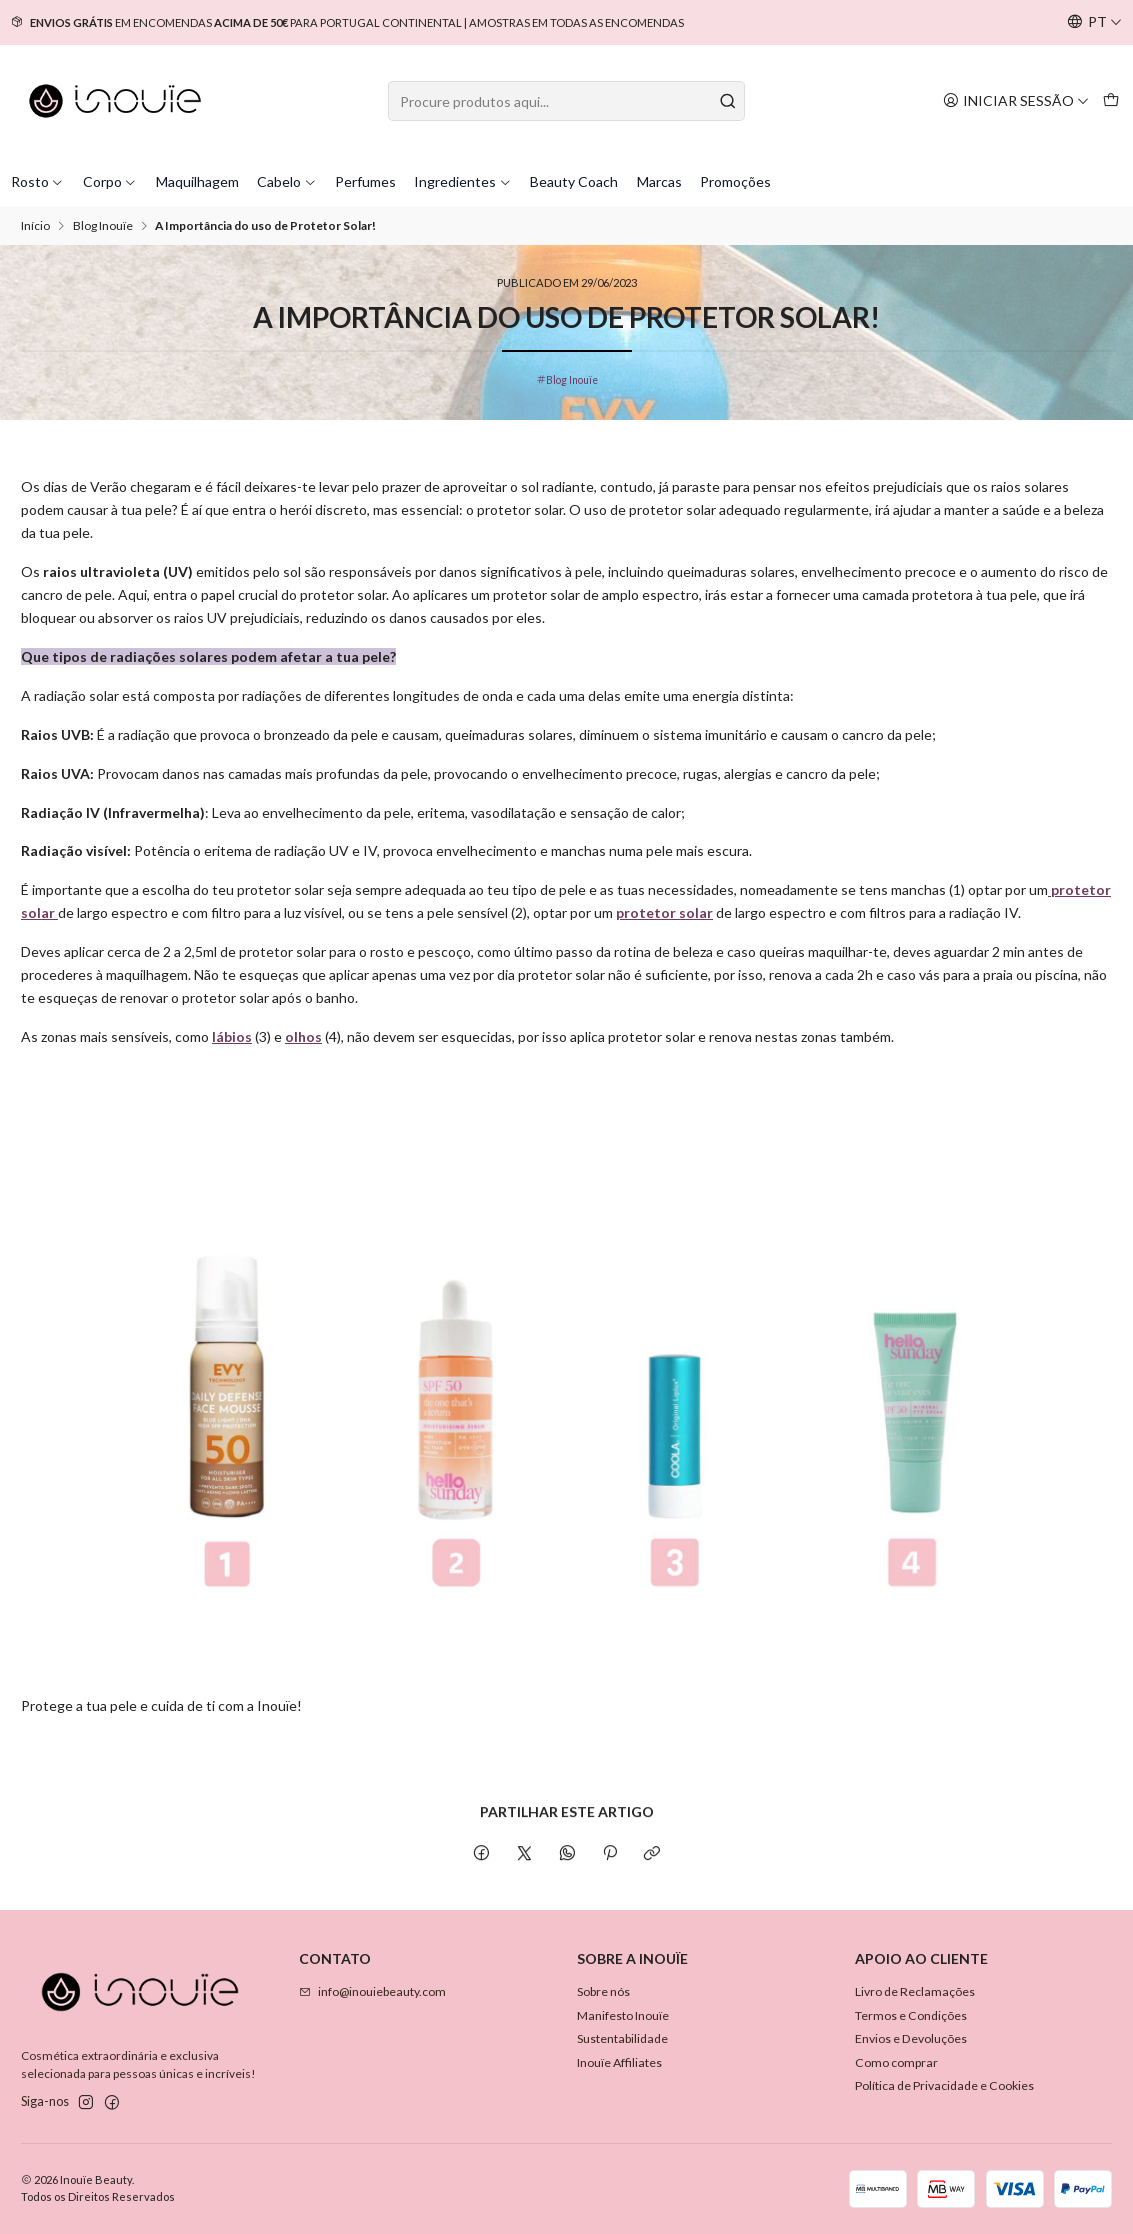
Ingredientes (463, 181)
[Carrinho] (1110, 100)
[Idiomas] (1094, 22)
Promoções (735, 181)
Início (35, 226)
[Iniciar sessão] (1016, 100)
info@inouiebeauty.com (372, 1991)
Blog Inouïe (103, 226)
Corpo (110, 181)
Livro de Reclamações (915, 1991)
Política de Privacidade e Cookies (944, 2085)
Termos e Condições (911, 2015)
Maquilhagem (197, 181)
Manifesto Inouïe (623, 2015)
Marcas (659, 181)
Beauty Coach (574, 181)
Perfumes (365, 181)
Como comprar (896, 2062)
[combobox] (566, 101)
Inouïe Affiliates (619, 2062)
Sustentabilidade (622, 2038)
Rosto (38, 181)
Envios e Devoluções (911, 2038)
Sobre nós (603, 1991)
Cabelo (287, 181)
